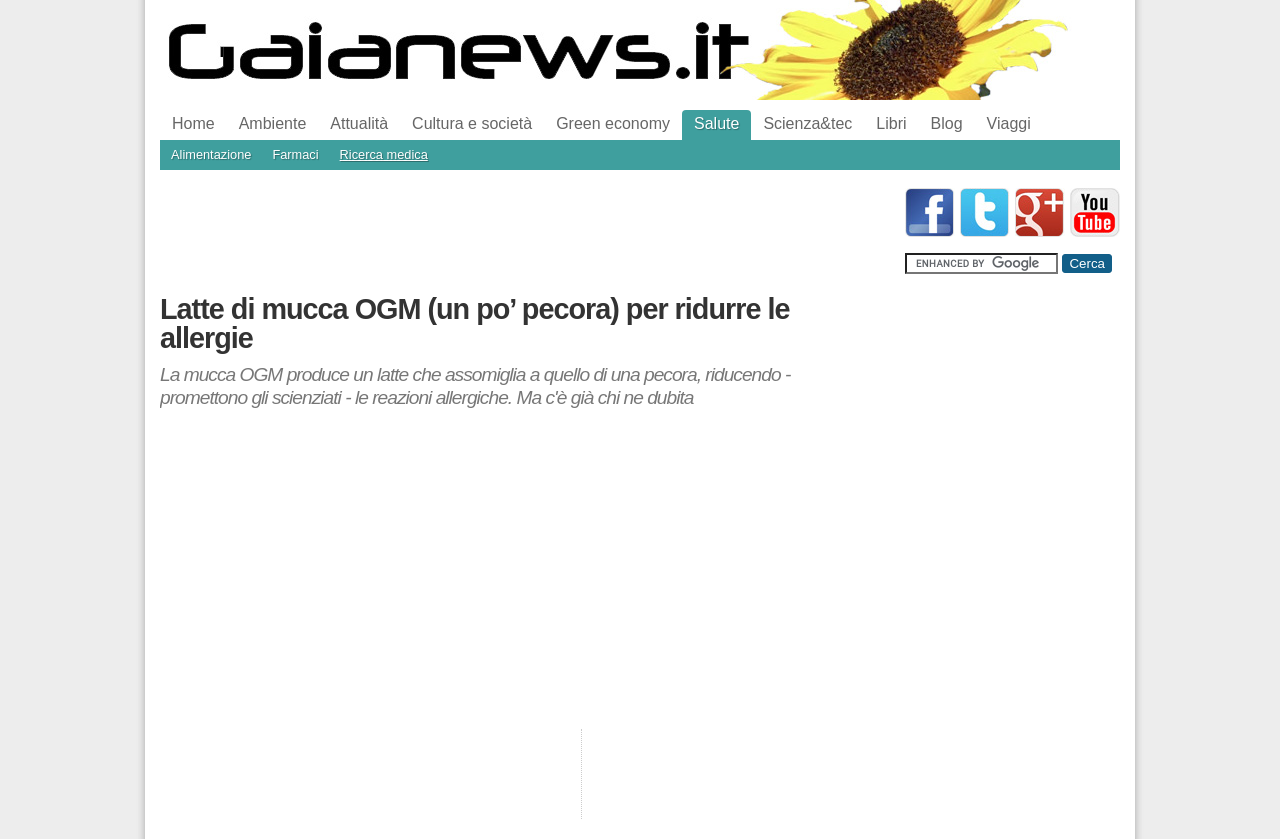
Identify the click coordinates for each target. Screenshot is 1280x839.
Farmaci (295, 154)
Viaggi (1009, 123)
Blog (947, 123)
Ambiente (273, 123)
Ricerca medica (384, 154)
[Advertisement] (524, 233)
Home (193, 123)
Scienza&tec (807, 123)
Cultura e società (472, 123)
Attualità (359, 123)
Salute (716, 123)
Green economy (613, 123)
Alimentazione (211, 154)
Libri (891, 123)
